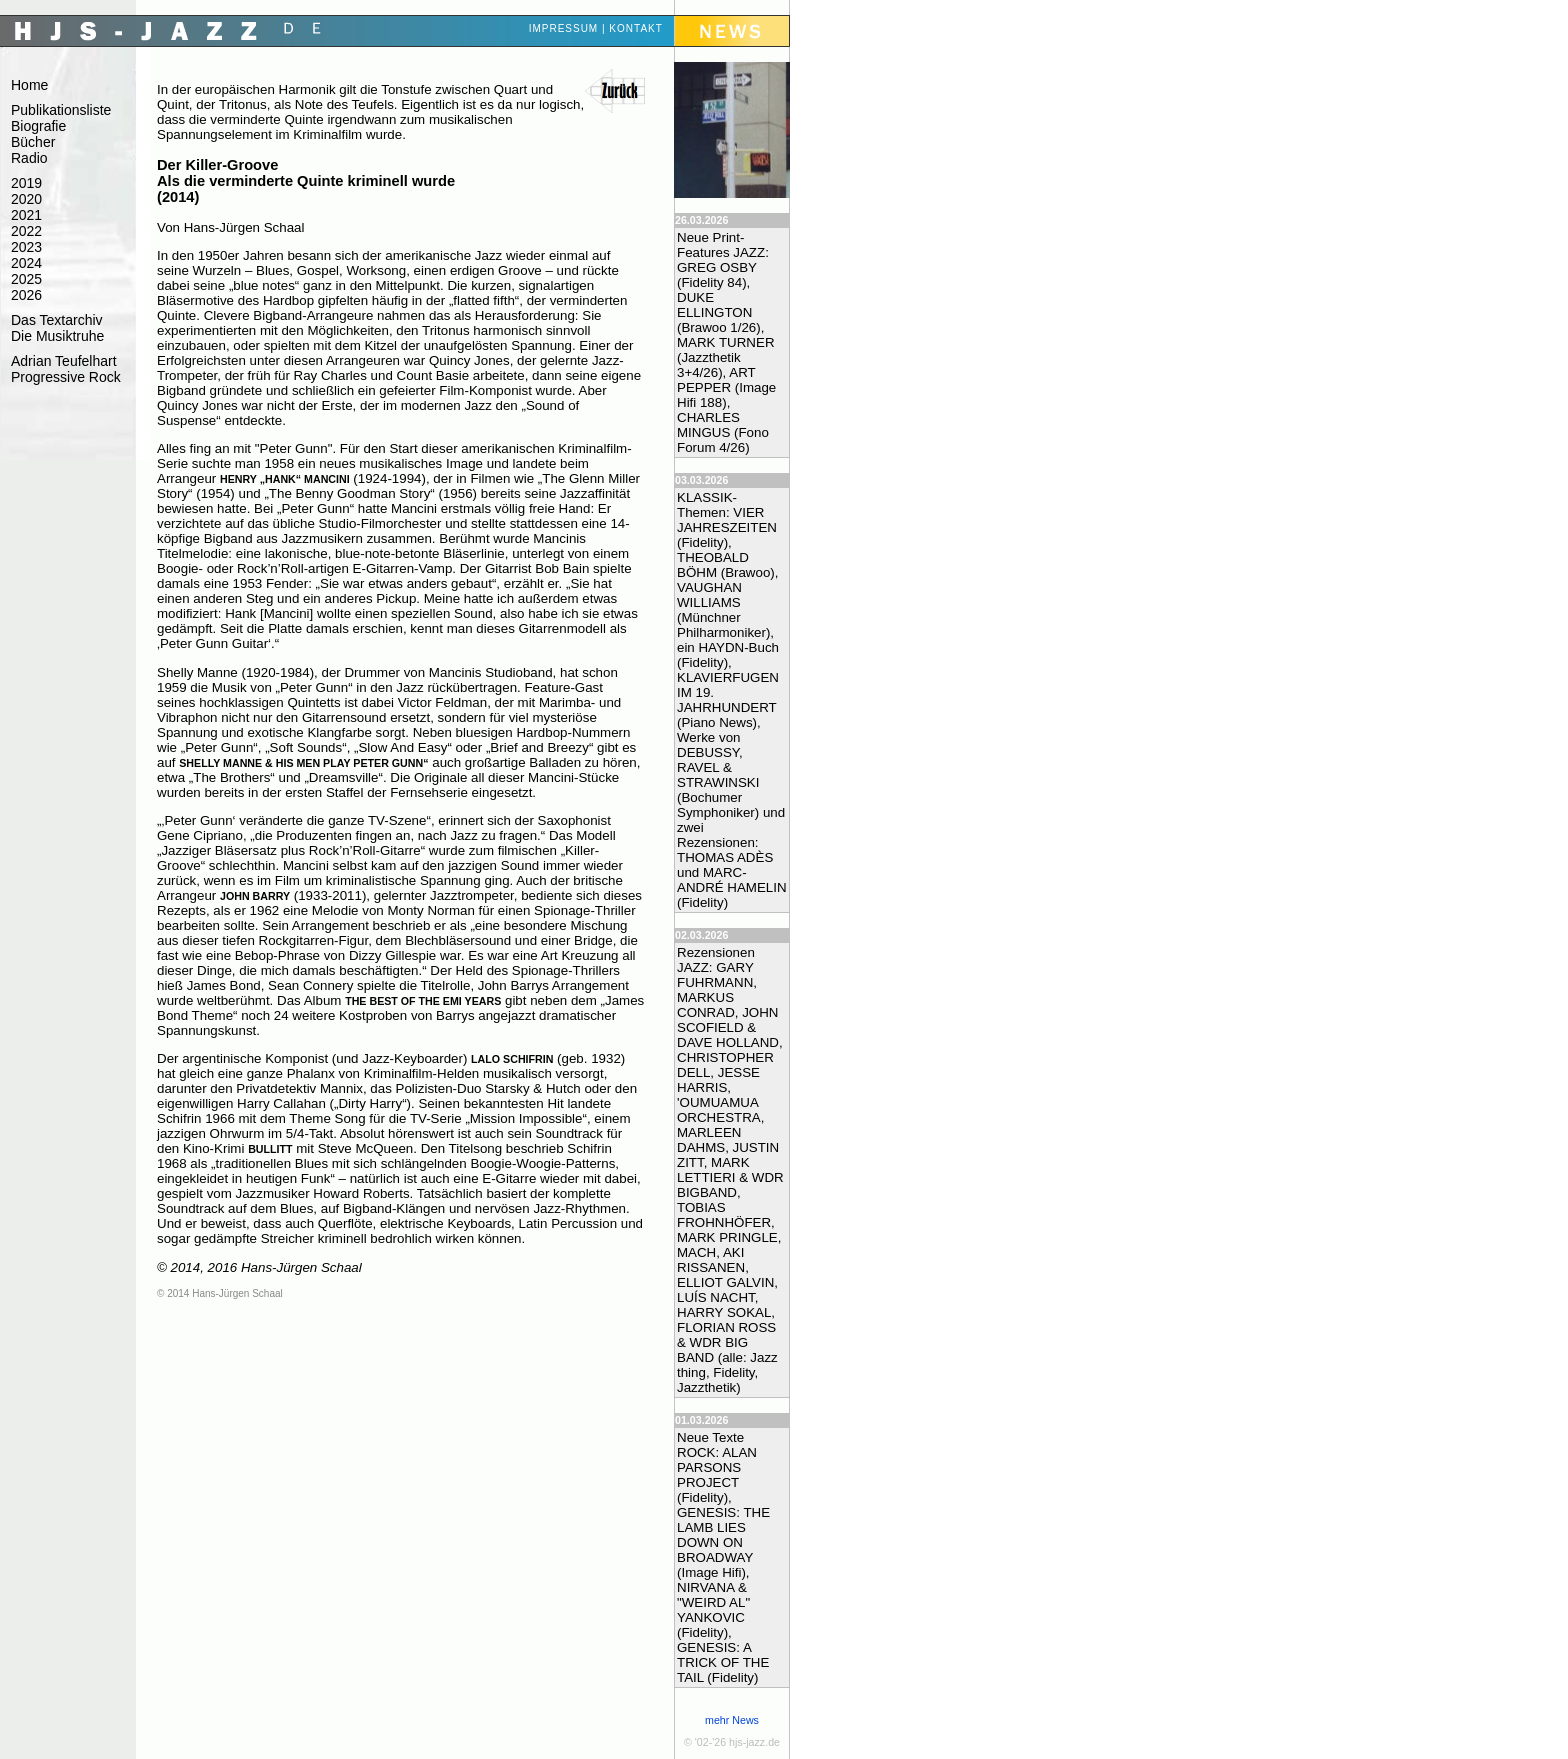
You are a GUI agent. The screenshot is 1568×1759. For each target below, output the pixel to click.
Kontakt (635, 28)
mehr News (732, 1720)
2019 (26, 183)
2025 (26, 279)
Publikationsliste (61, 110)
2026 (26, 295)
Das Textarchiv (57, 320)
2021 (26, 215)
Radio (29, 158)
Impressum (564, 28)
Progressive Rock (66, 377)
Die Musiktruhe (57, 336)
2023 (26, 247)
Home (29, 85)
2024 (26, 263)
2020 (26, 199)
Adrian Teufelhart (64, 361)
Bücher (33, 142)
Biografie (38, 126)
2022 (26, 231)
